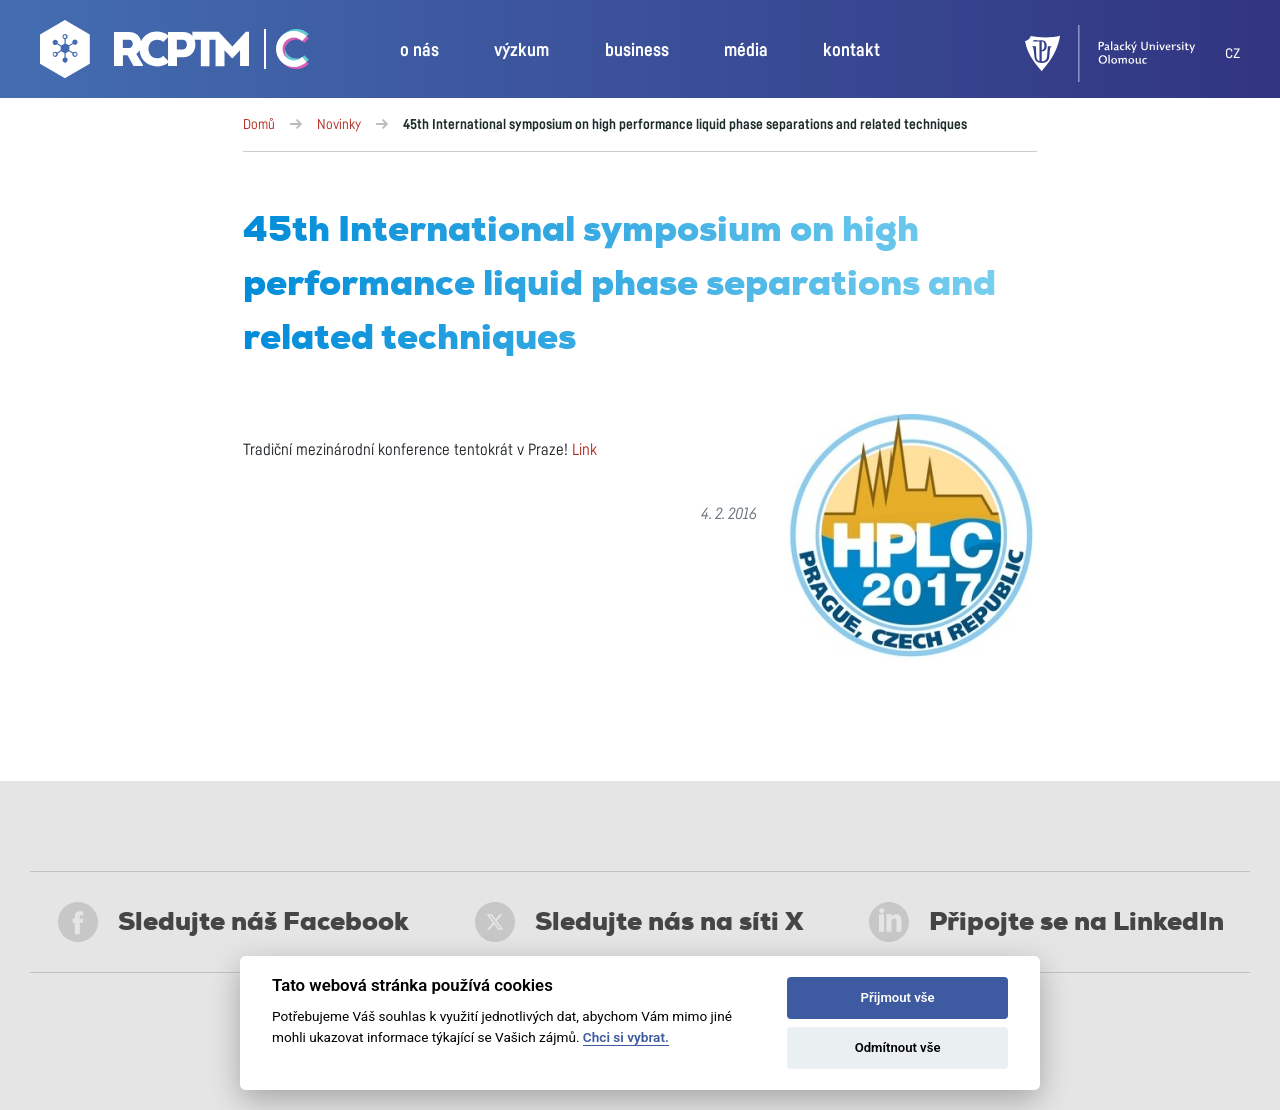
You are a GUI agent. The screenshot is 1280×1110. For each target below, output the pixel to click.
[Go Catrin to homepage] (281, 54)
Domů (259, 125)
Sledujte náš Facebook (233, 922)
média (746, 51)
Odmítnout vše (898, 1047)
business (637, 51)
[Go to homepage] (147, 54)
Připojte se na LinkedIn (1046, 922)
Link (584, 450)
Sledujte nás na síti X (639, 922)
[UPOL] (1125, 53)
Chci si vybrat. (626, 1037)
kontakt (851, 51)
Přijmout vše (898, 997)
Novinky (339, 125)
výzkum (521, 51)
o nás (419, 51)
